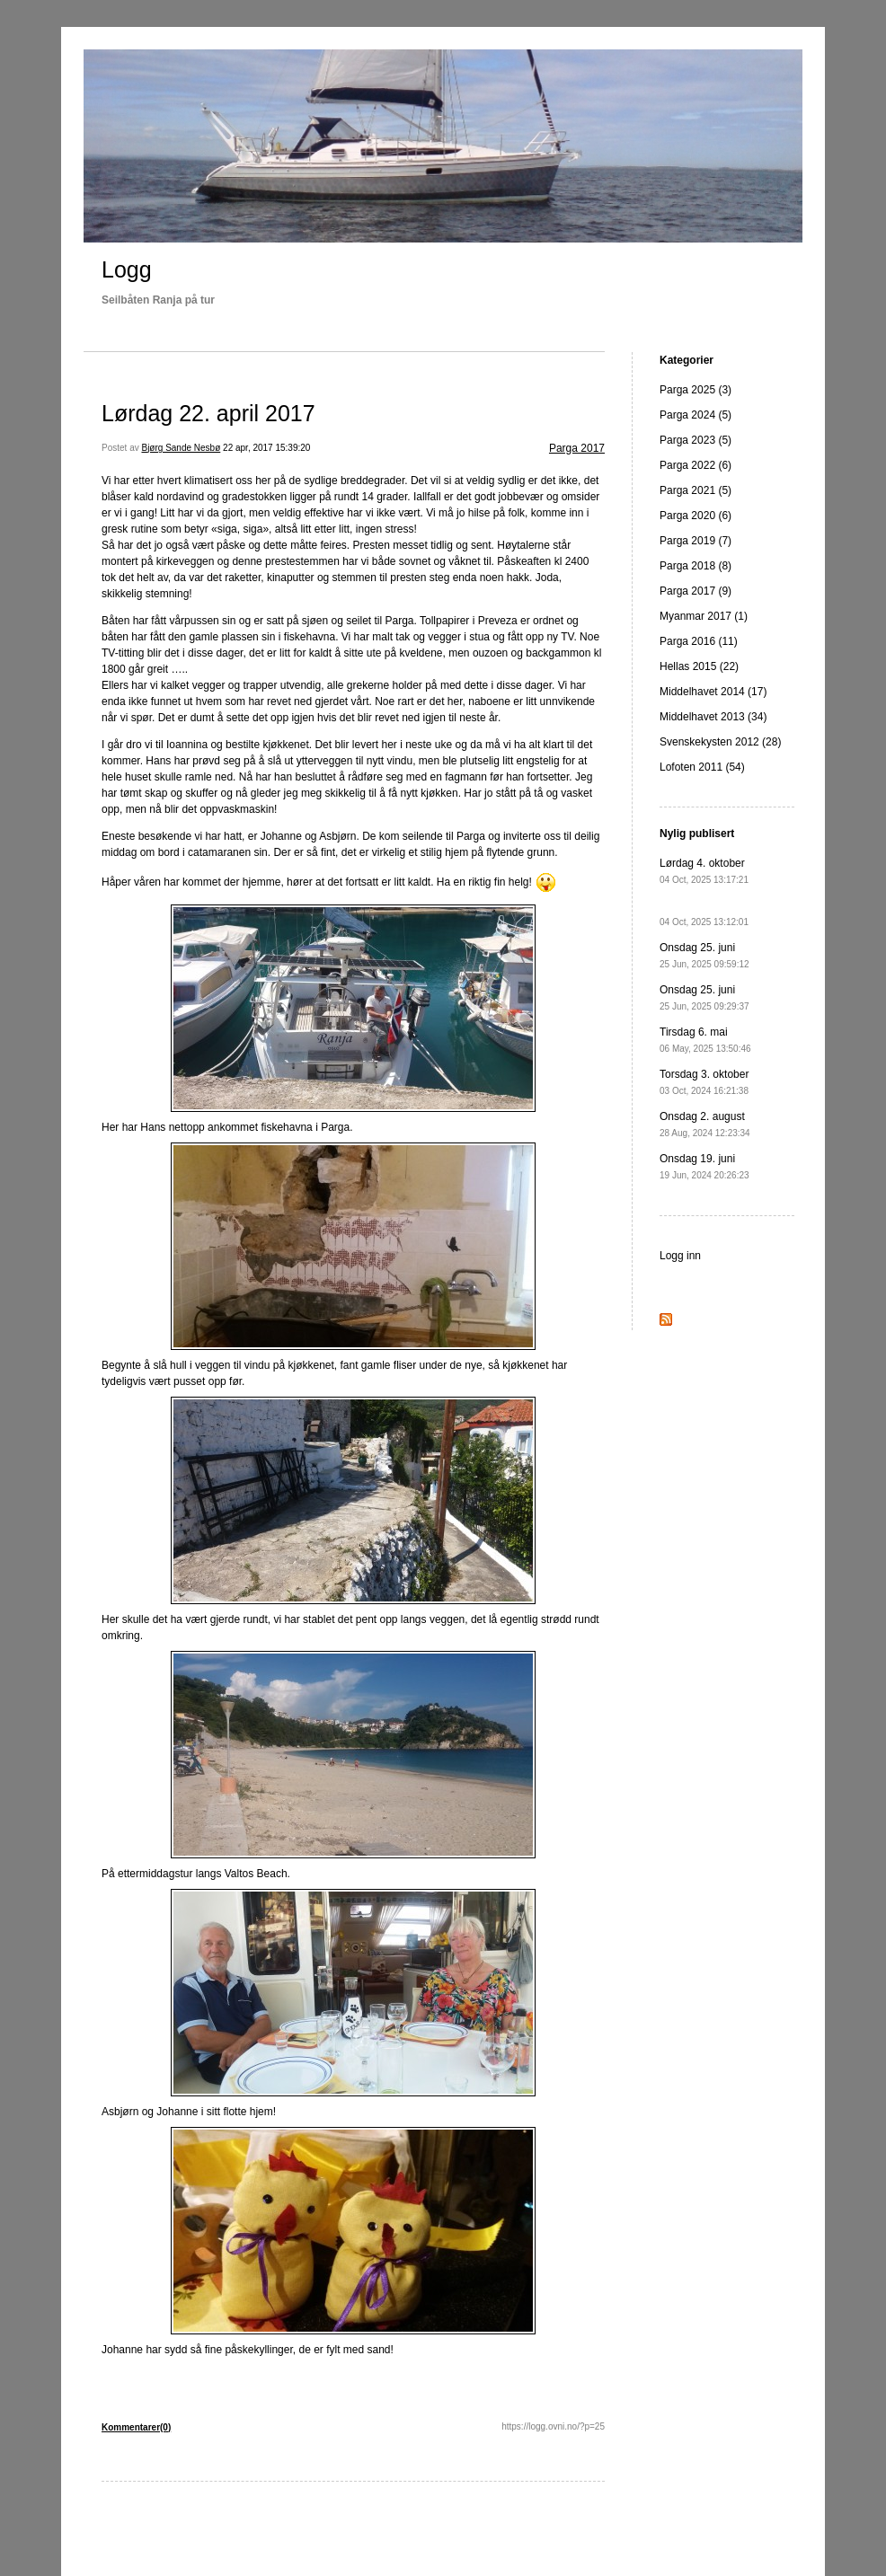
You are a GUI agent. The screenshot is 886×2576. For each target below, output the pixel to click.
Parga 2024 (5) (695, 415)
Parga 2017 (577, 448)
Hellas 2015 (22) (699, 666)
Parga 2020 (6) (695, 515)
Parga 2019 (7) (695, 540)
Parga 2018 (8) (695, 566)
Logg (127, 269)
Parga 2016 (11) (699, 641)
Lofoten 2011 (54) (702, 767)
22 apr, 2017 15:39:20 (266, 448)
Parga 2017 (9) (695, 591)
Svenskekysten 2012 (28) (720, 742)
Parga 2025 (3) (695, 390)
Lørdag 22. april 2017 (208, 413)
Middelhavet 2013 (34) (713, 716)
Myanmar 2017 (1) (704, 616)
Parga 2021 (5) (695, 490)
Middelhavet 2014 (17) (713, 691)
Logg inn (680, 1255)
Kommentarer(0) (136, 2427)
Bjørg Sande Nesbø (180, 448)
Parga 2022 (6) (695, 465)
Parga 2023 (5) (695, 440)
